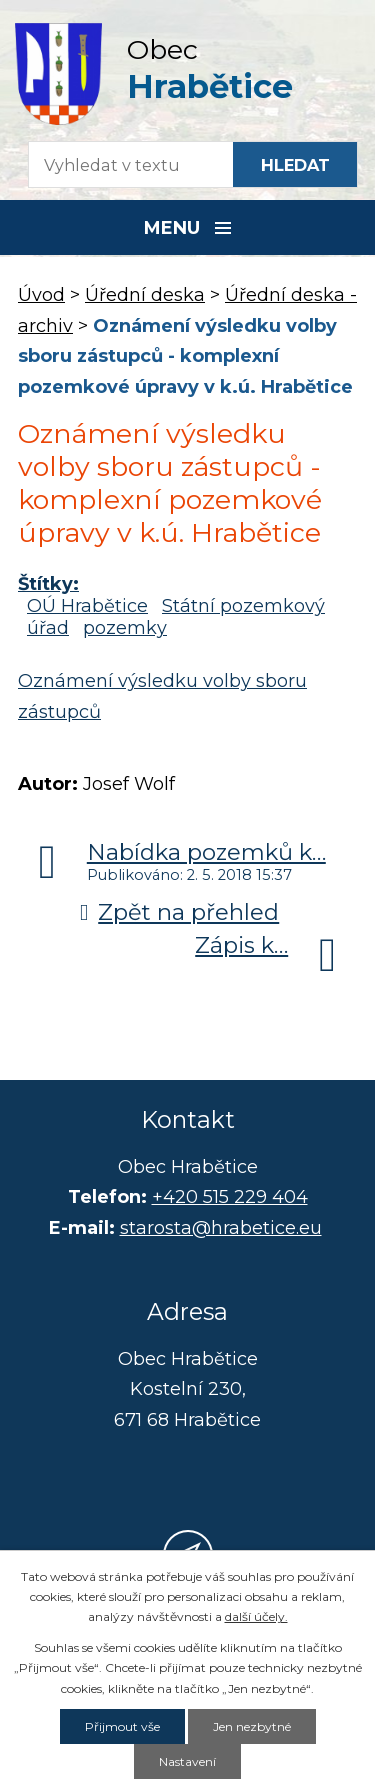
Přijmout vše (122, 1726)
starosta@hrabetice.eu (221, 1228)
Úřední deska (145, 295)
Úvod (41, 295)
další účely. (256, 1616)
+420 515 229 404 (230, 1197)
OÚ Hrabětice (87, 606)
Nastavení (187, 1761)
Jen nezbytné (252, 1726)
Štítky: (48, 584)
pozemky (125, 628)
